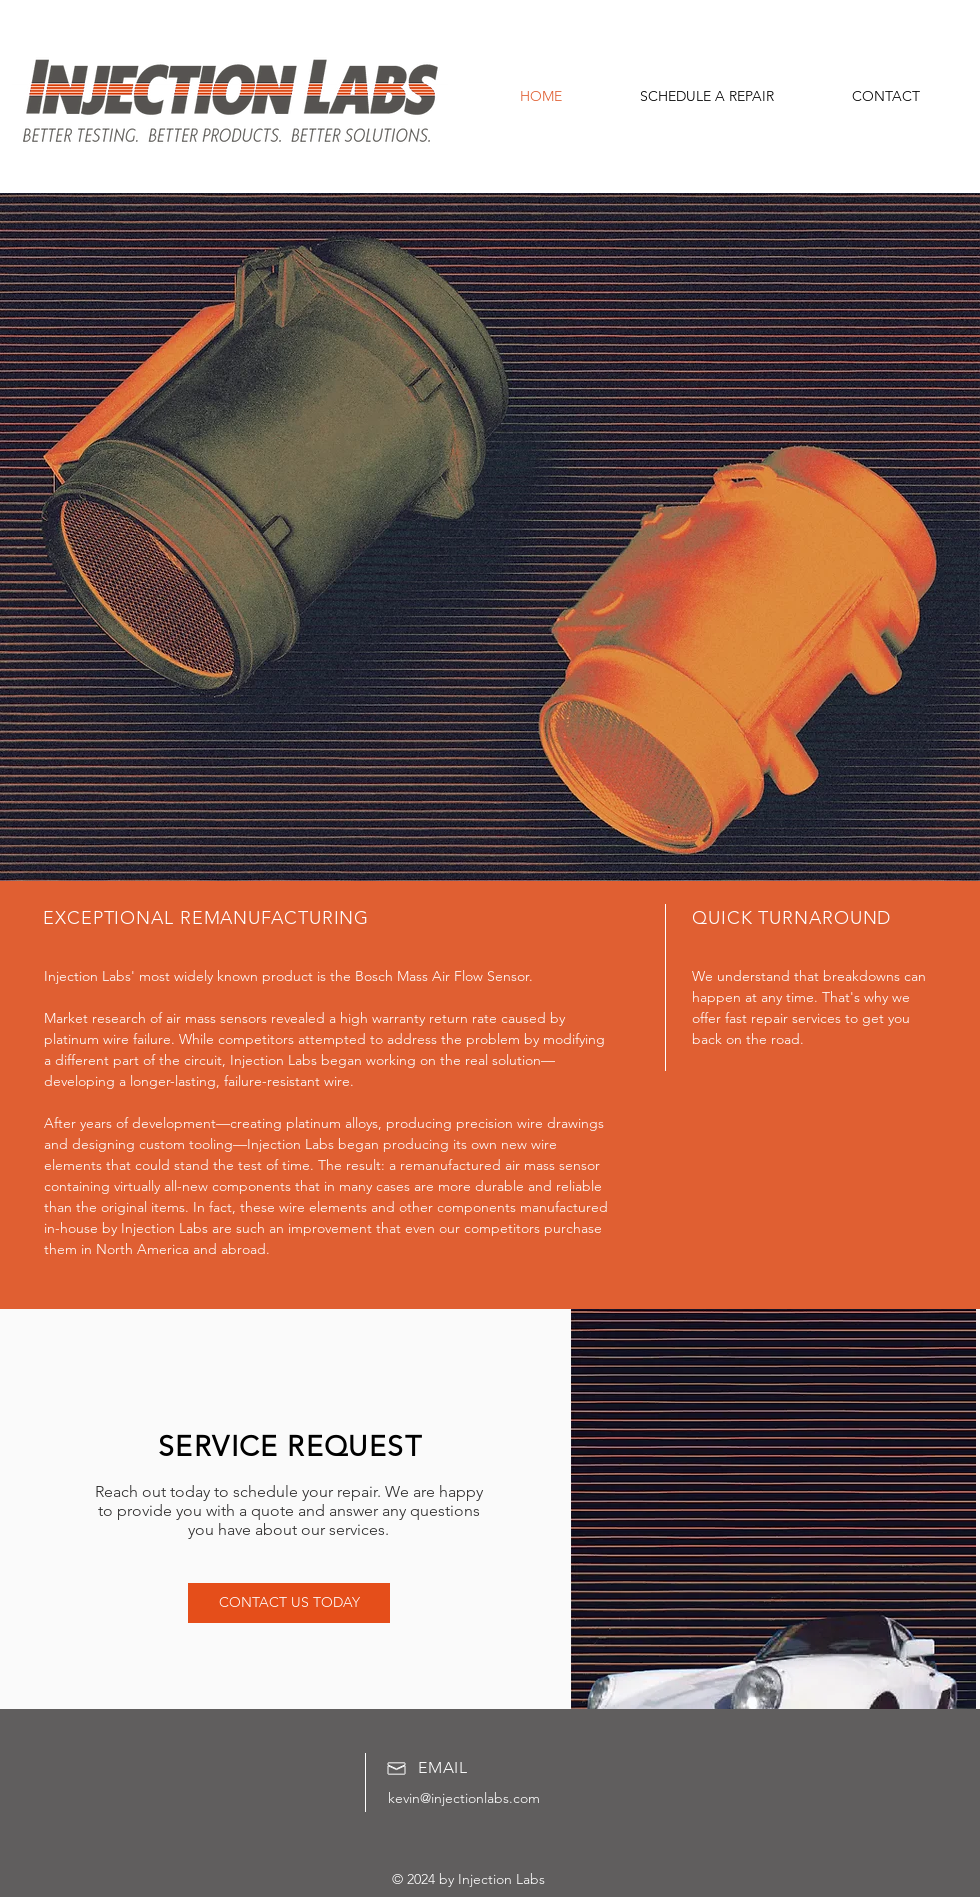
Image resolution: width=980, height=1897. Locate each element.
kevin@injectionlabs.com (464, 1798)
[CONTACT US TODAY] (289, 1603)
